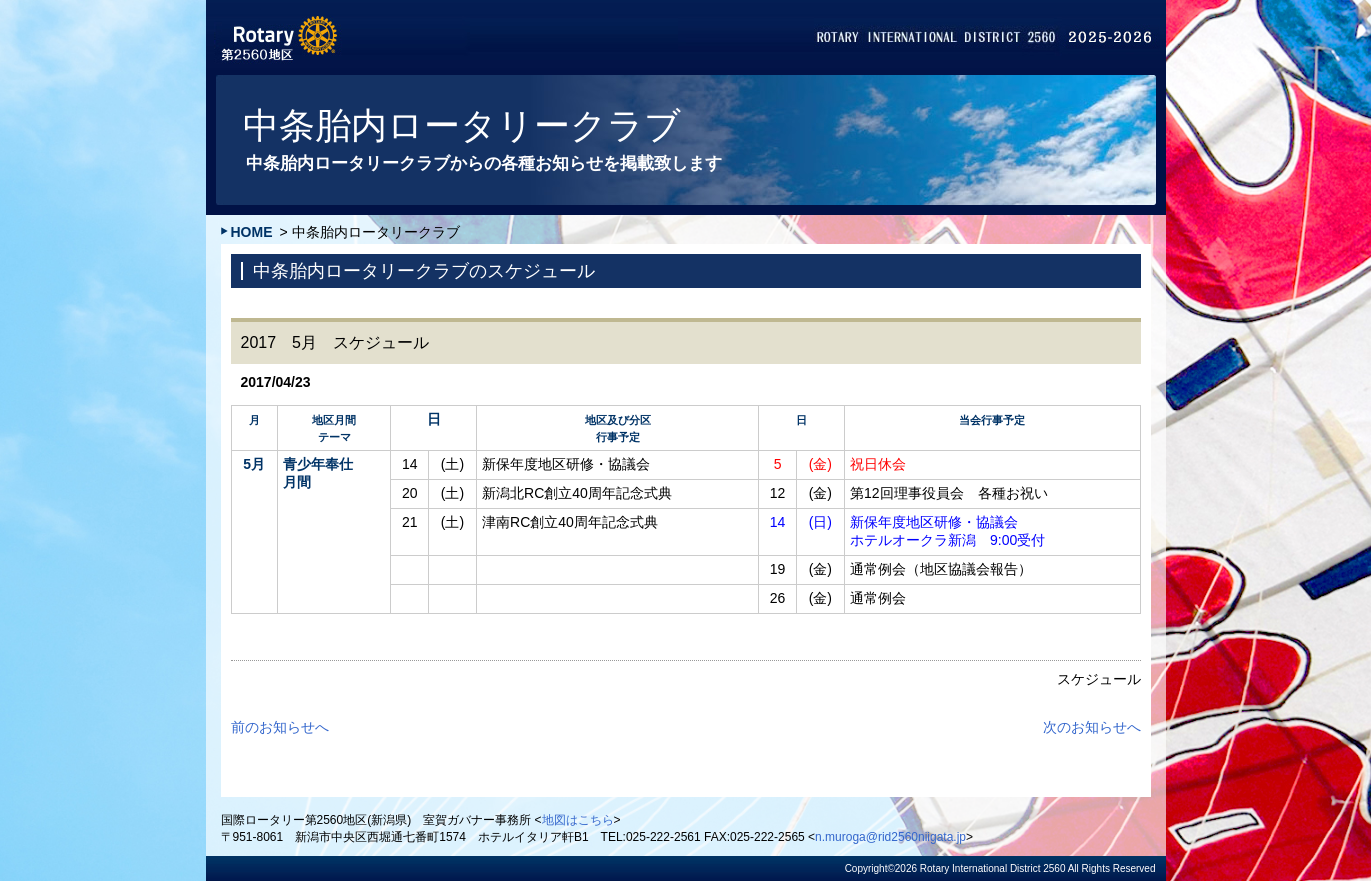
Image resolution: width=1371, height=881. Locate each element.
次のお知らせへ (1092, 727)
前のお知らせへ (280, 727)
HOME (252, 232)
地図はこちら (578, 820)
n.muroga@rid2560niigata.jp (890, 837)
